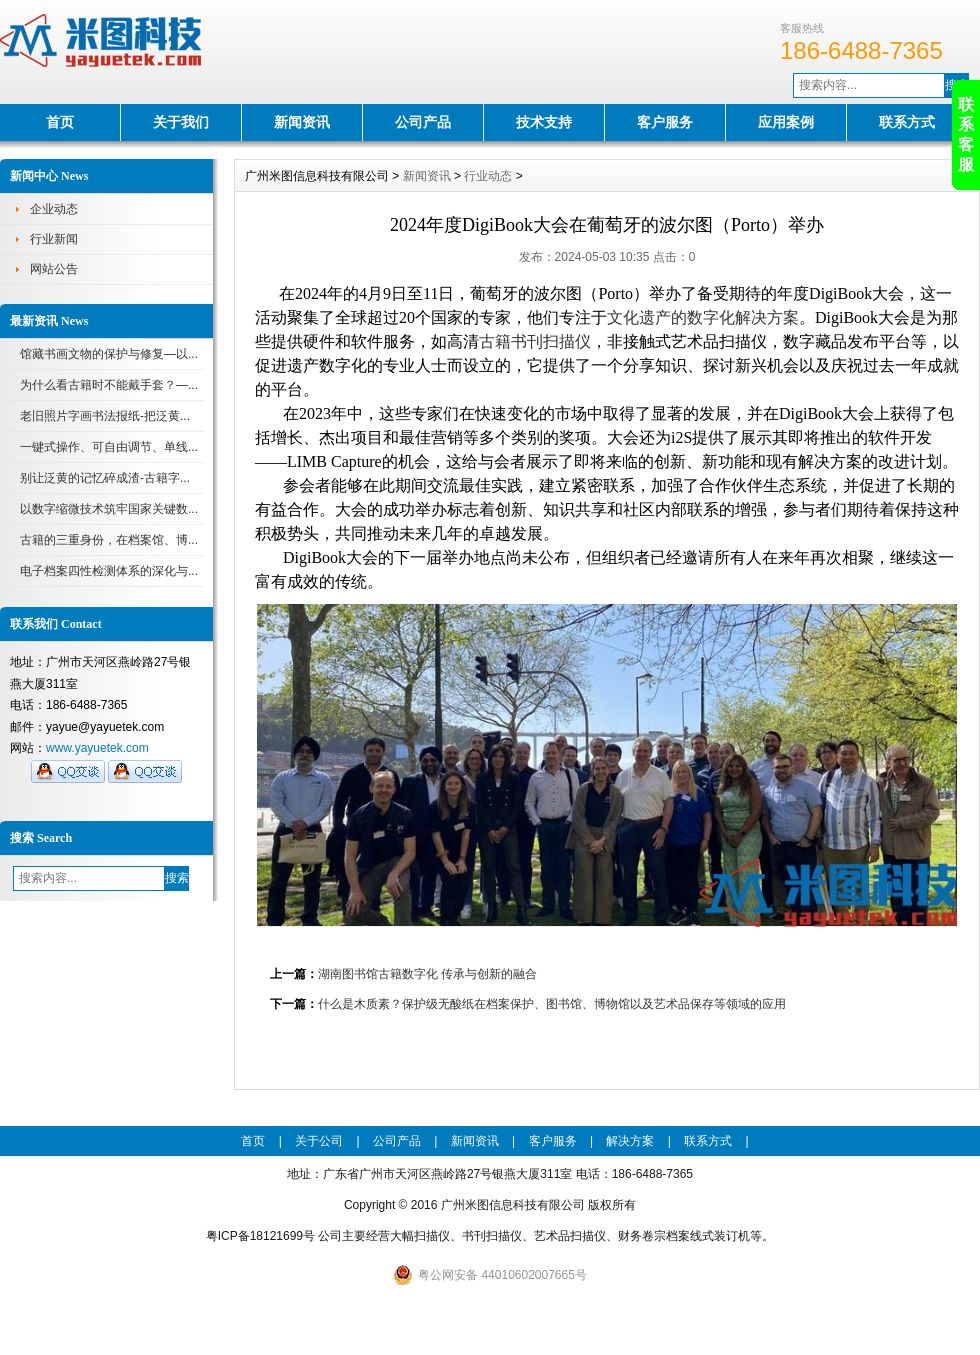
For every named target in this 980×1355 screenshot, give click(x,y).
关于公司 (319, 1141)
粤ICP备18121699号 (260, 1236)
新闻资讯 (302, 122)
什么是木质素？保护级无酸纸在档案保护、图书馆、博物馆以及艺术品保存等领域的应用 (552, 1004)
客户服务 (665, 122)
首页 (60, 122)
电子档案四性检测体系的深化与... (109, 571)
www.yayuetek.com (97, 748)
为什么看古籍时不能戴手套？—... (109, 385)
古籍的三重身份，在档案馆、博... (109, 540)
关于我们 (181, 122)
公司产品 (423, 122)
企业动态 (54, 209)
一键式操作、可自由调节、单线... (109, 447)
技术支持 (544, 122)
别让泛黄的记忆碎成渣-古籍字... (105, 478)
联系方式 (907, 122)
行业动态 (488, 176)
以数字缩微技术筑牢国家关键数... (109, 509)
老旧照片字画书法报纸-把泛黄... (105, 416)
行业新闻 (54, 239)
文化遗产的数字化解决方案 (703, 317)
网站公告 (54, 269)
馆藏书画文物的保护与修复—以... (109, 354)
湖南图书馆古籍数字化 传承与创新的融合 (427, 974)
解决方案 (630, 1141)
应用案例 (786, 122)
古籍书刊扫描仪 (535, 341)
